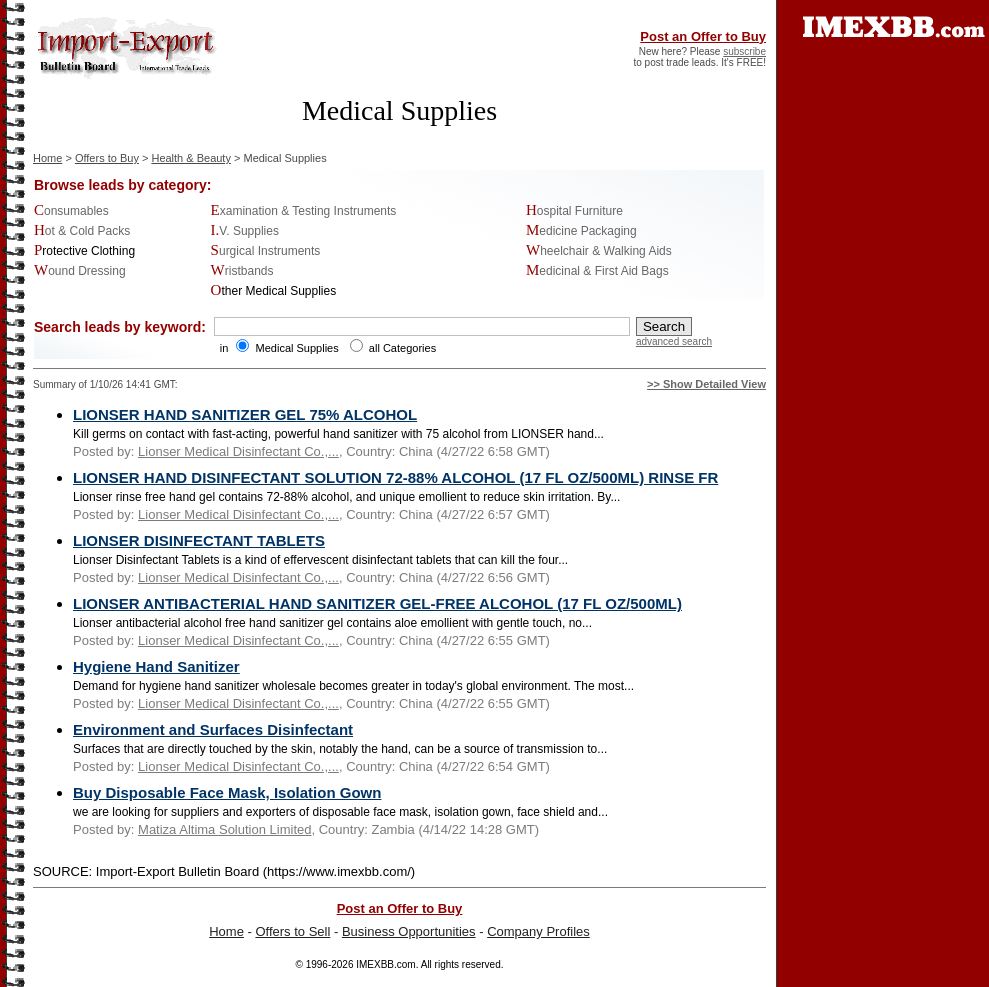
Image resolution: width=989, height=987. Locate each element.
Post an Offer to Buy (703, 36)
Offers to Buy (107, 158)
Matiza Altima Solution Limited (224, 829)
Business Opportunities (409, 931)
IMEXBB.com (385, 964)
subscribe (744, 51)
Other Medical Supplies (274, 291)
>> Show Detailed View (706, 384)
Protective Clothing (84, 251)
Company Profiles (538, 931)
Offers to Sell (292, 931)
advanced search (674, 341)
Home (47, 158)
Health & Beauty (191, 158)
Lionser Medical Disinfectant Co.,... (238, 451)
